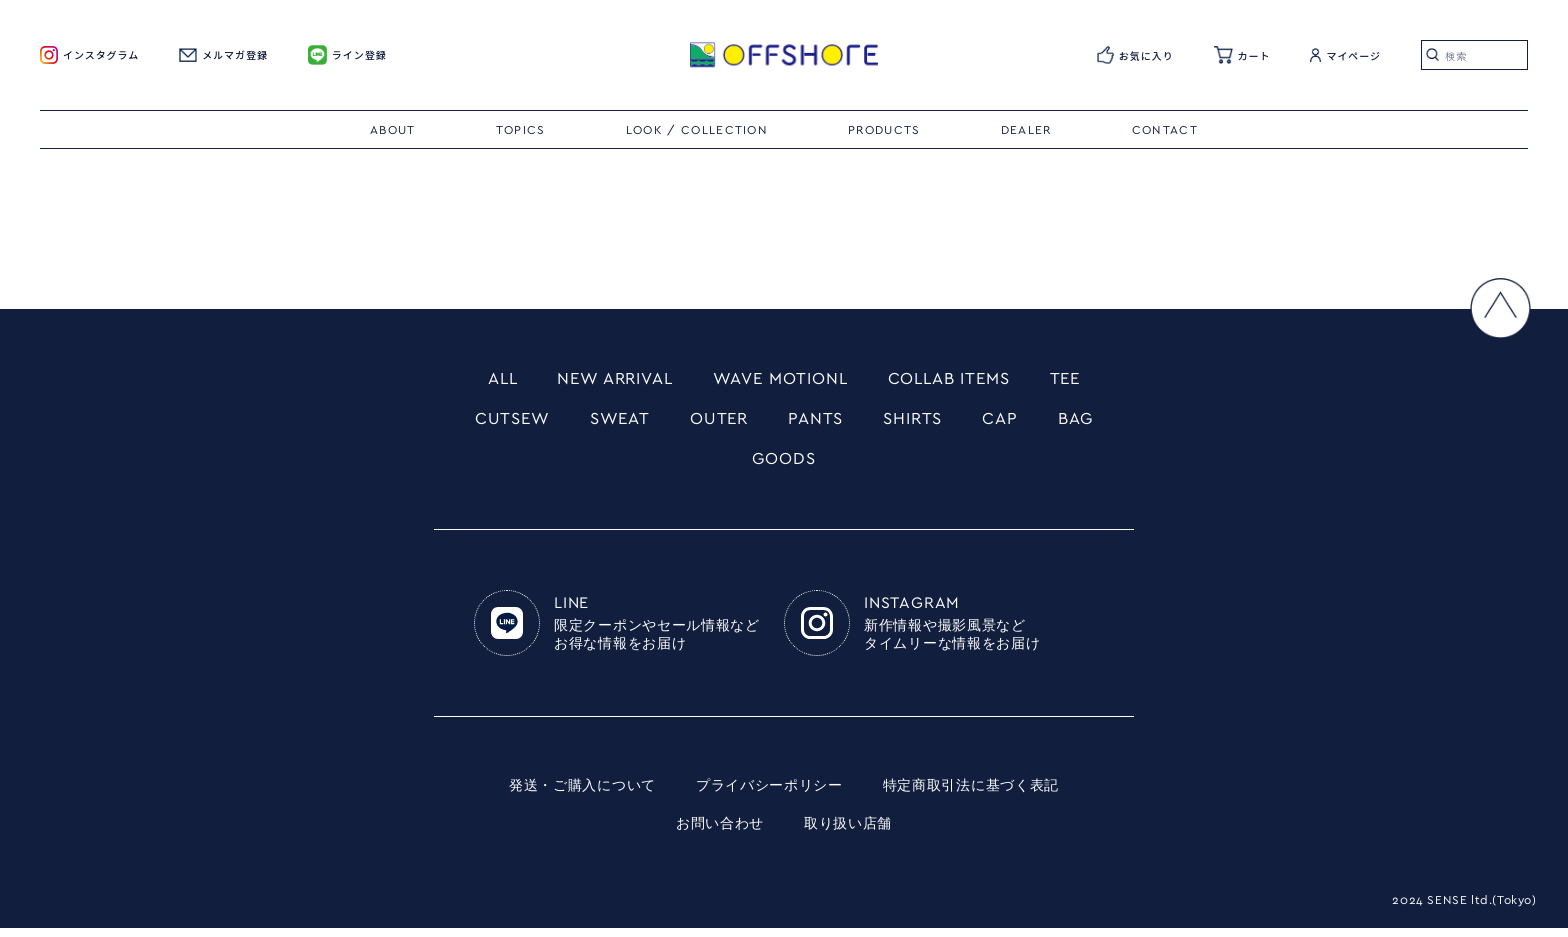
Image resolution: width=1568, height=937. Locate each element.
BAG (1087, 423)
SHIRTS (918, 423)
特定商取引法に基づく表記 (971, 795)
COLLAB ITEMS (959, 380)
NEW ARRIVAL (605, 380)
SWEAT (613, 423)
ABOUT (393, 130)
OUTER (717, 423)
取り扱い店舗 (848, 833)
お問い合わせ (720, 833)
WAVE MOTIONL (781, 380)
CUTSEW (501, 423)
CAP (1009, 423)
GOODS (784, 466)
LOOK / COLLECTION (697, 130)
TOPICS (521, 130)
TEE (1082, 380)
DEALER (1026, 130)
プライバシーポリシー (769, 795)
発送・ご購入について (582, 795)
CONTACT (1165, 130)
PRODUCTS (884, 130)
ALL (485, 380)
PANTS (816, 423)
